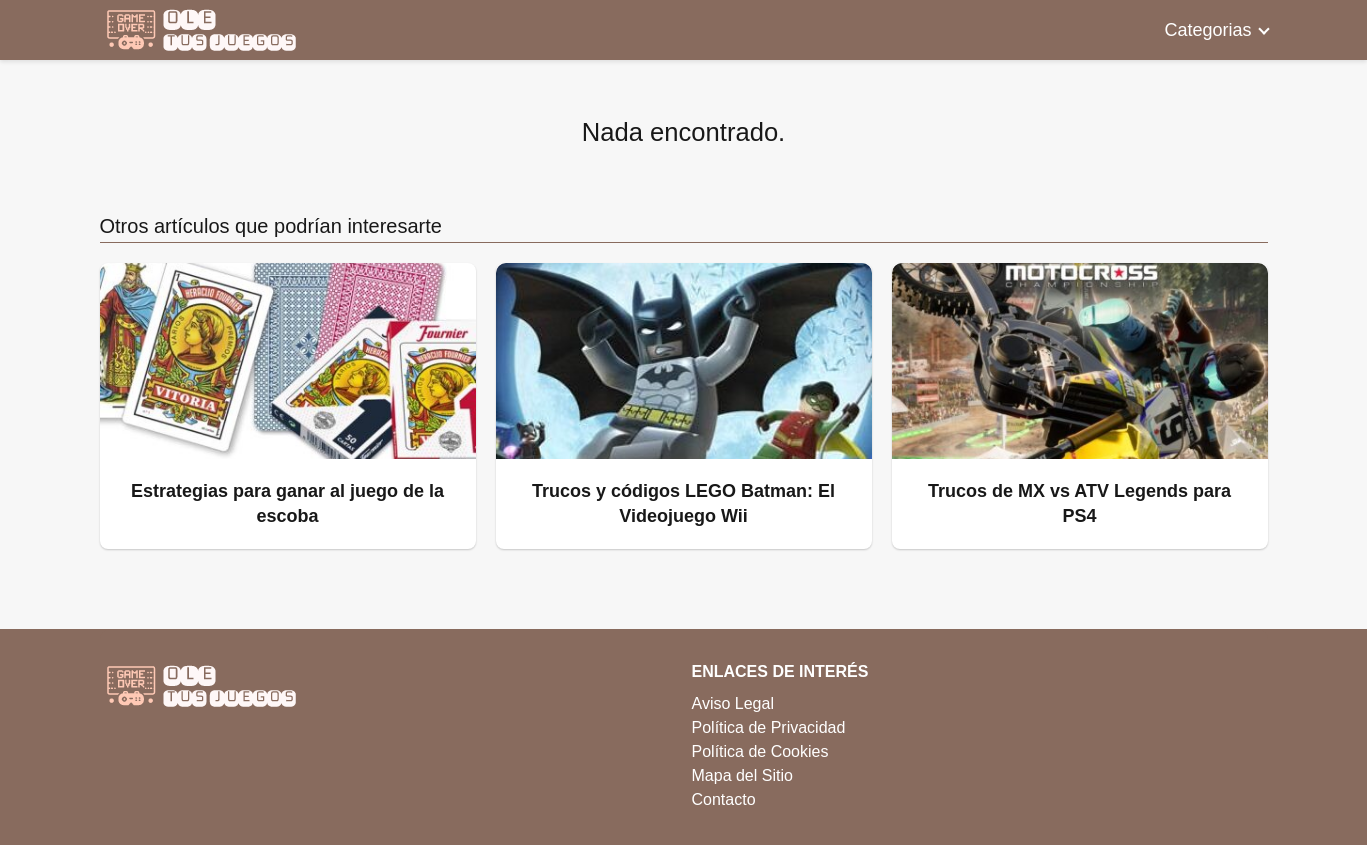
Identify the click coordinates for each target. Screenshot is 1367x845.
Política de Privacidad (769, 727)
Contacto (724, 799)
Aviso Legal (733, 703)
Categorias (1207, 30)
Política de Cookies (760, 751)
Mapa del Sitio (742, 775)
